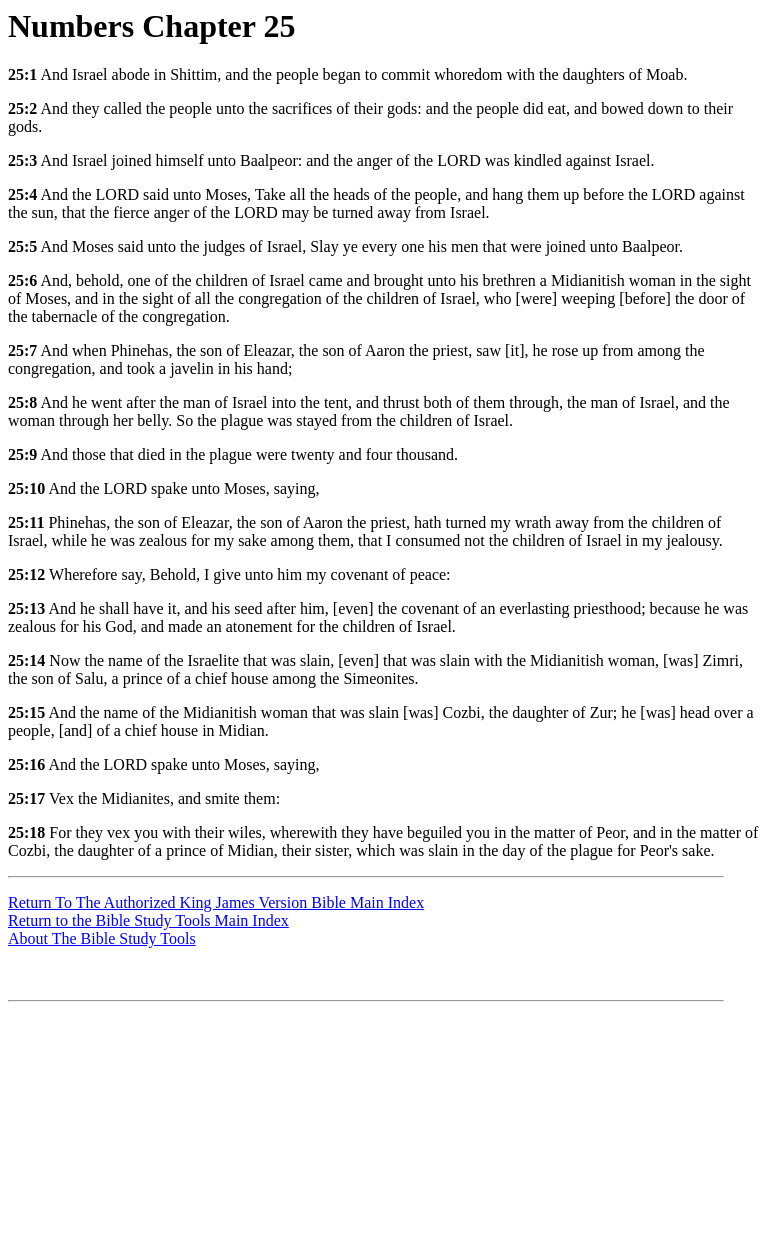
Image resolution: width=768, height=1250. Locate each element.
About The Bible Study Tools (102, 938)
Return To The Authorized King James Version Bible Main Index (216, 902)
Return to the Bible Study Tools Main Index (148, 920)
